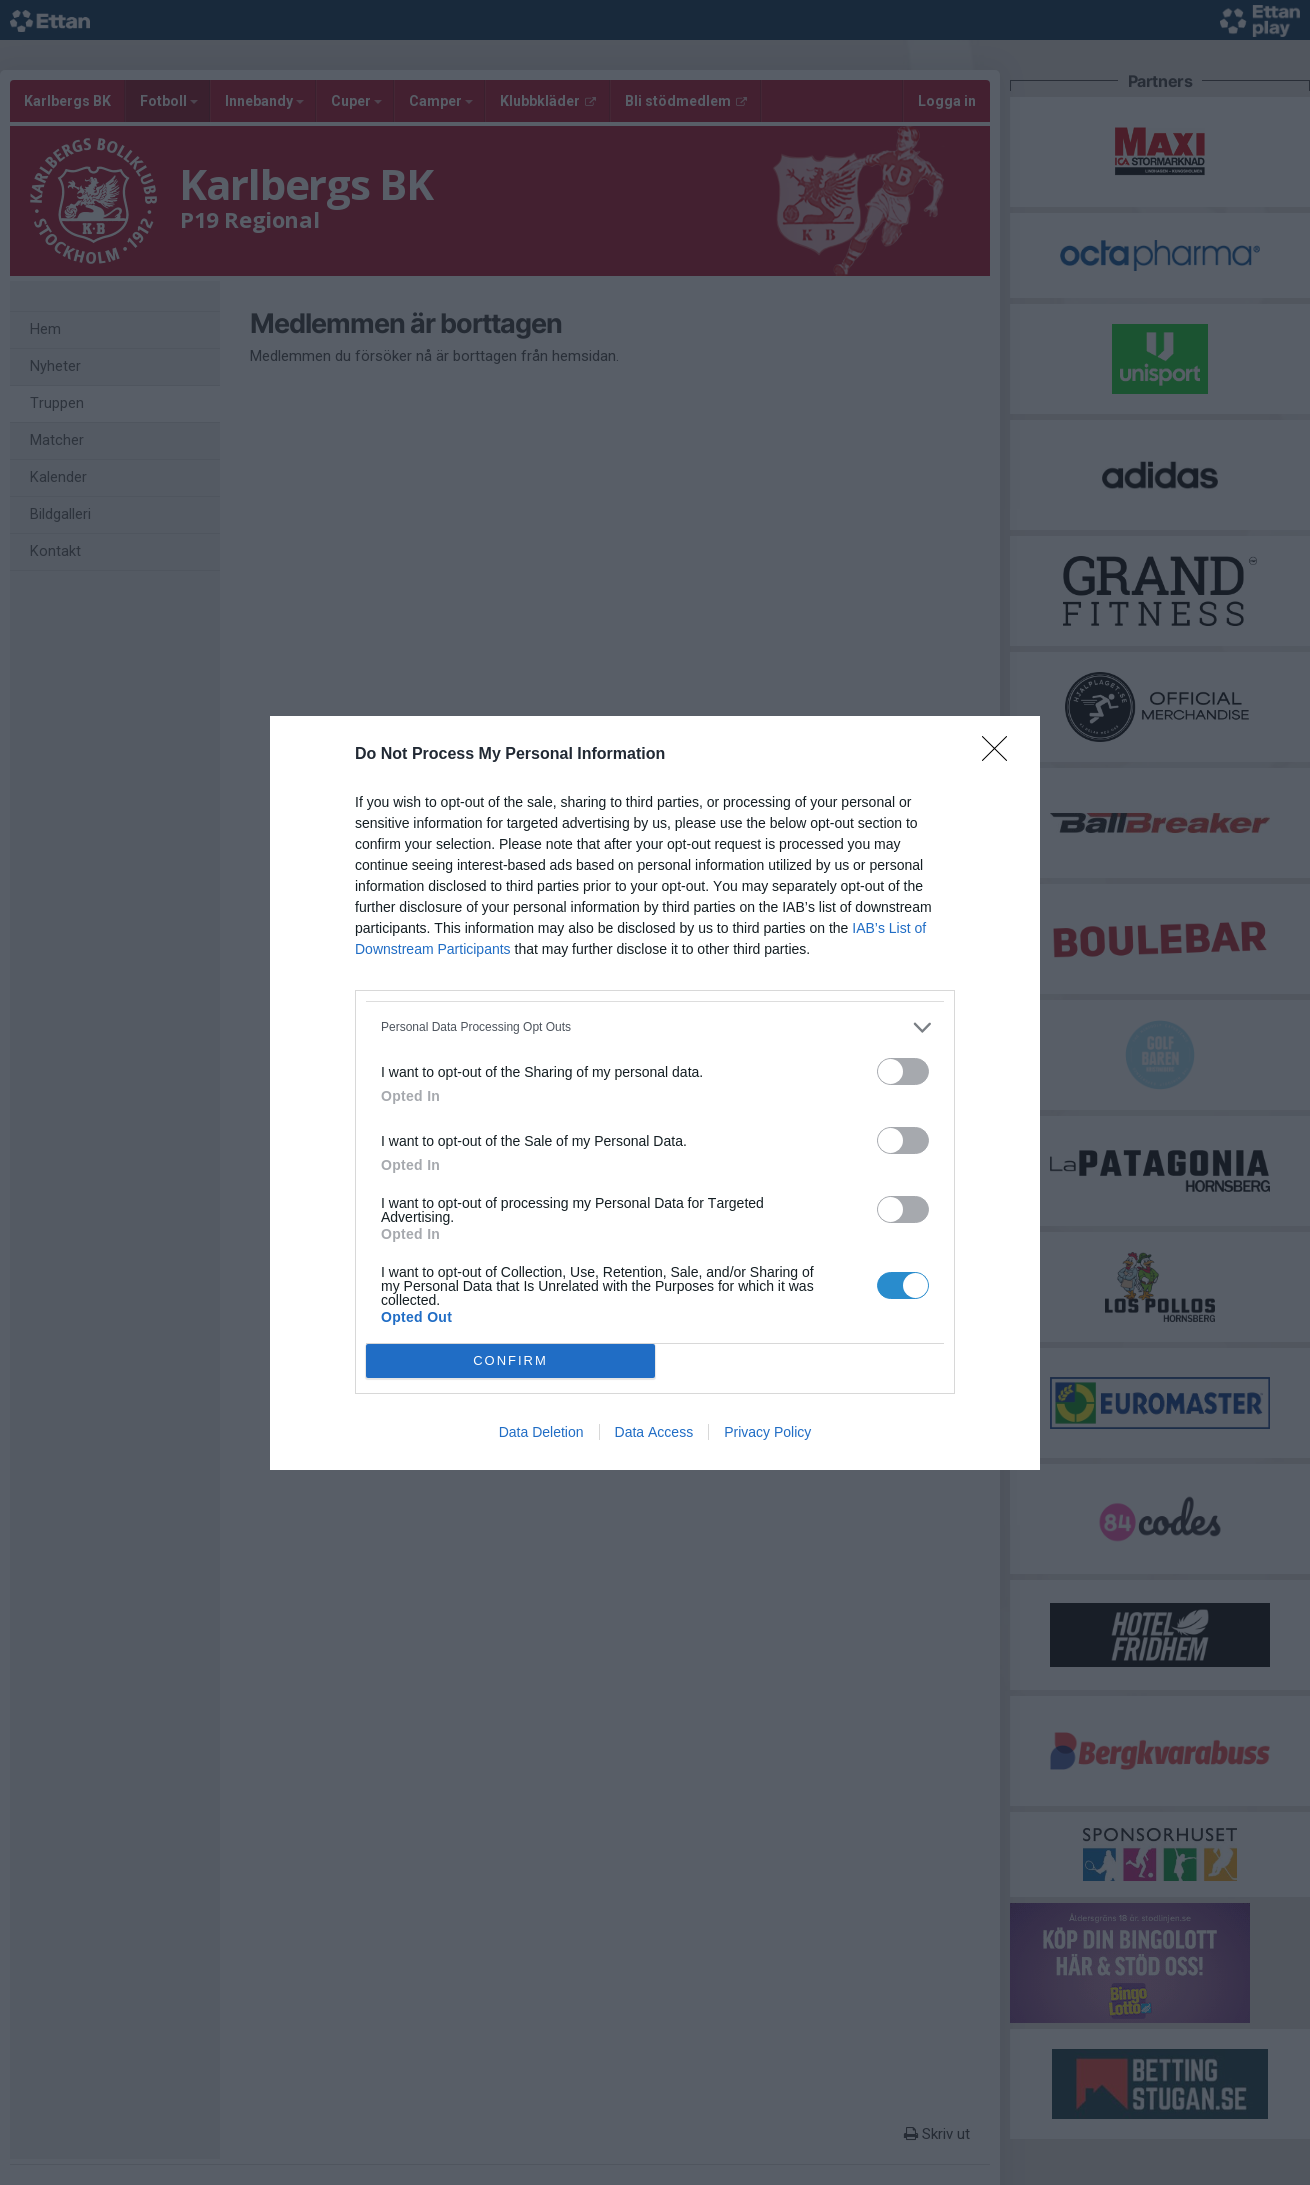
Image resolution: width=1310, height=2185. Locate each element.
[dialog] (655, 1093)
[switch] (903, 1071)
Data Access (654, 1432)
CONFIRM (510, 1360)
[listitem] (655, 1027)
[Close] (1001, 755)
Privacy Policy (767, 1432)
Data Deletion (541, 1432)
